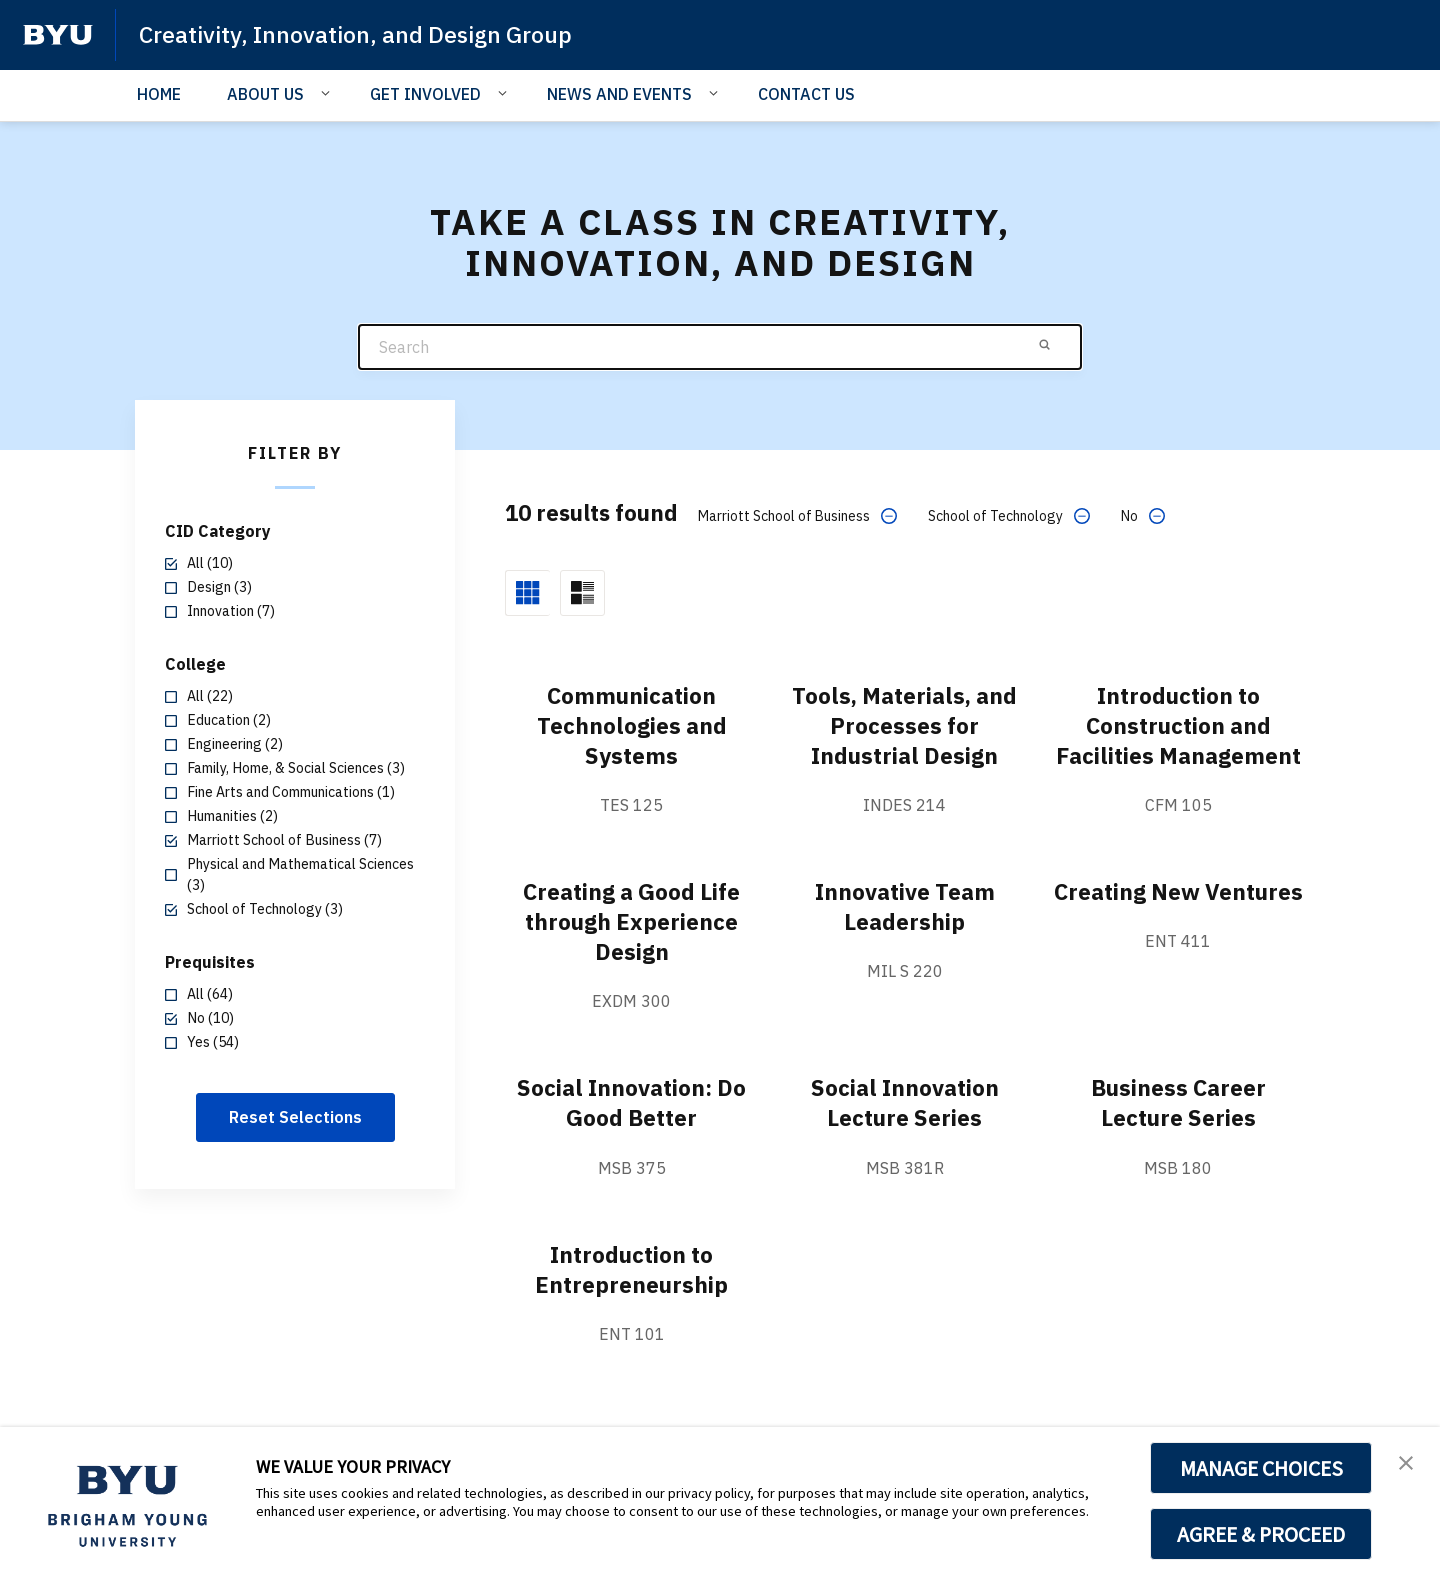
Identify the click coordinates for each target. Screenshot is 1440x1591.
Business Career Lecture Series (1178, 1132)
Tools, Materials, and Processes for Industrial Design (904, 725)
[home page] (58, 35)
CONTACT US (806, 94)
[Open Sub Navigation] (328, 93)
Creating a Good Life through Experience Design (631, 951)
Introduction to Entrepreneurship (631, 1298)
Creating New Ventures (1178, 936)
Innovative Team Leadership (904, 936)
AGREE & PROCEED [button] (1261, 1534)
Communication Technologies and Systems (632, 725)
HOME (159, 94)
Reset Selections (295, 1117)
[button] (1407, 1463)
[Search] (720, 347)
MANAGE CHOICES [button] (1261, 1468)
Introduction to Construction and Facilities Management (1178, 740)
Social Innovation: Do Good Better (631, 1132)
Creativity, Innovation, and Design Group (364, 34)
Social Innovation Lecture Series (905, 1132)
